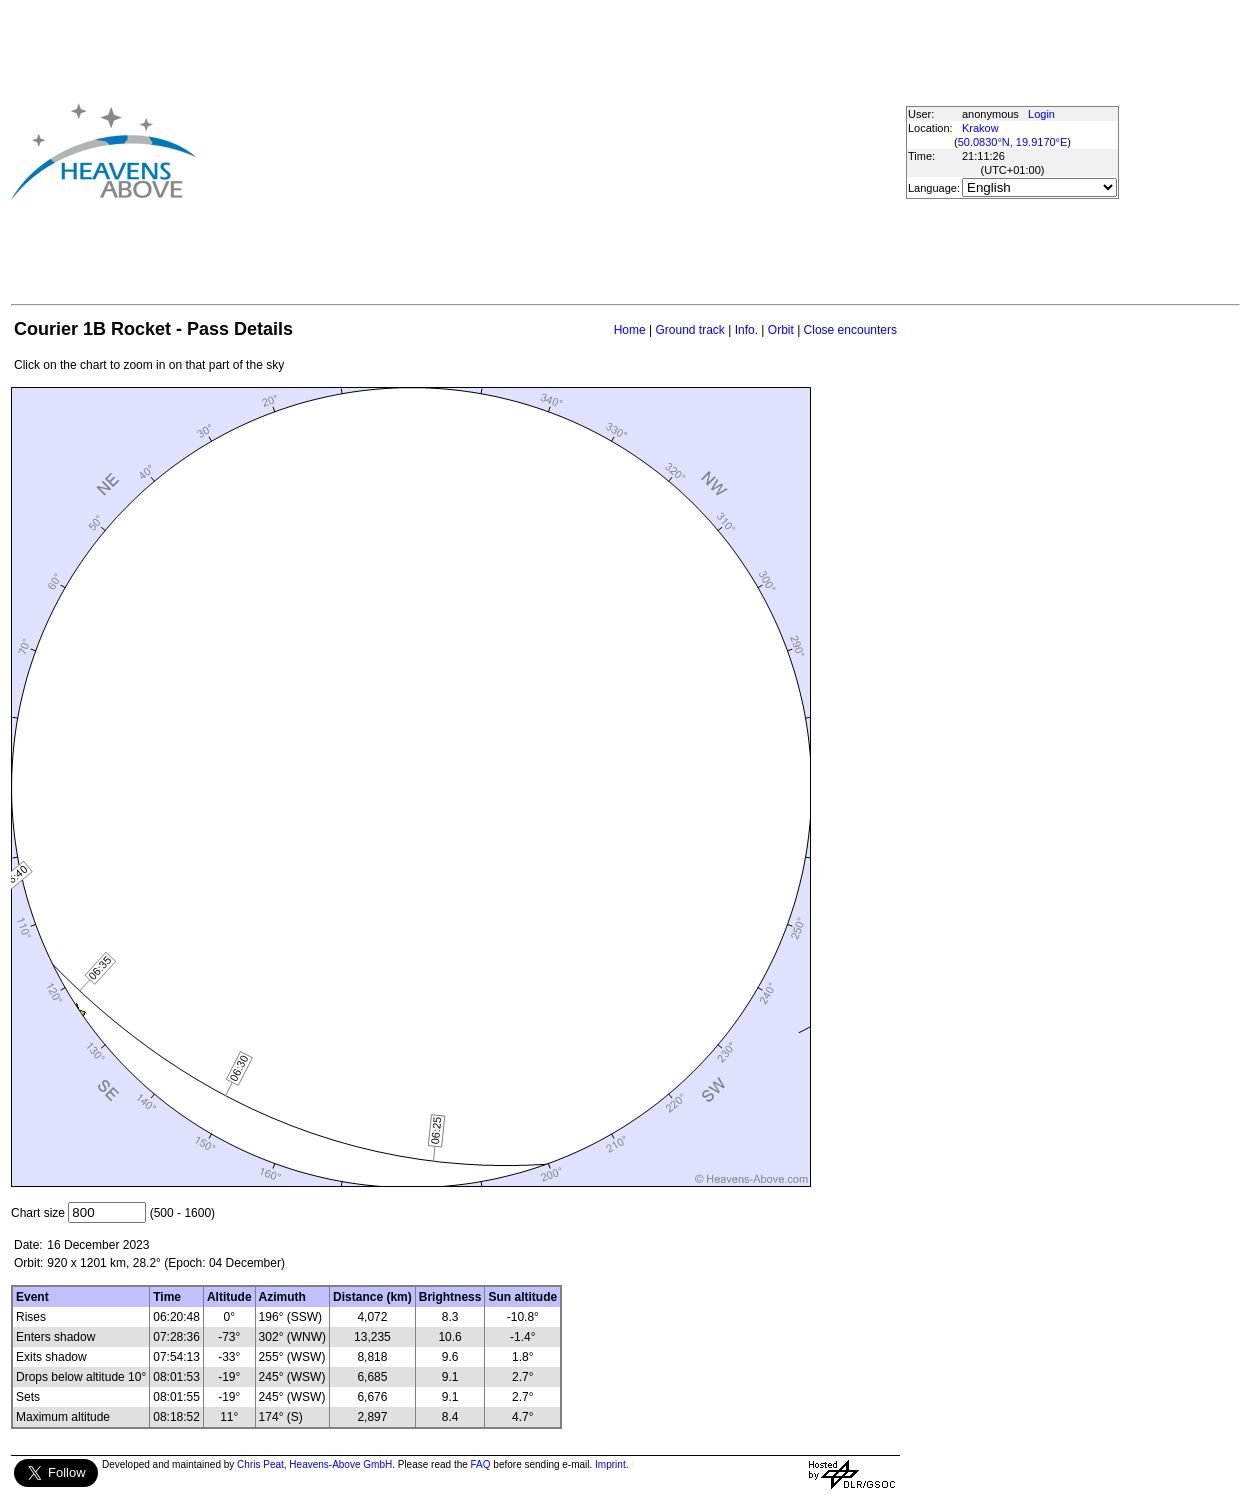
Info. (746, 330)
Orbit (781, 330)
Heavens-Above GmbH (340, 1464)
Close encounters (850, 330)
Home (630, 330)
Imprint (610, 1464)
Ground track (689, 330)
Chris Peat (260, 1464)
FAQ (481, 1464)
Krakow (980, 128)
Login (1041, 114)
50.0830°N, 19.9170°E (1013, 142)
